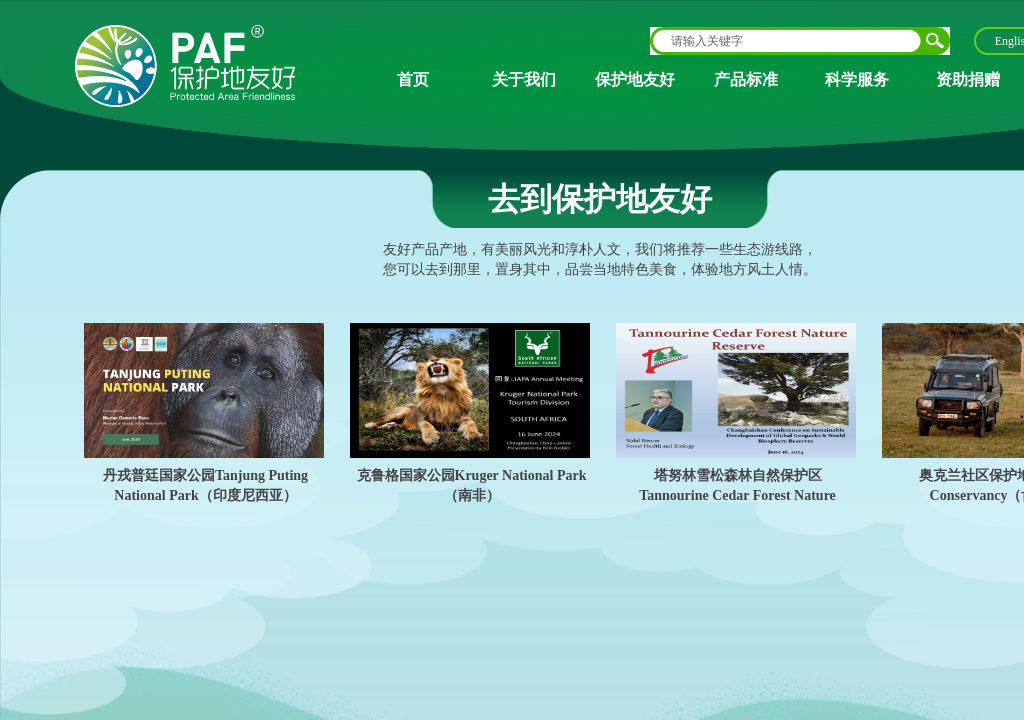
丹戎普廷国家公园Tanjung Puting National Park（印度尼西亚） (205, 485)
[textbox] (787, 41)
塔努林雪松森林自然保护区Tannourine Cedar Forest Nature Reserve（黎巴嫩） (737, 495)
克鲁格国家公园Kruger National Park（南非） (472, 485)
